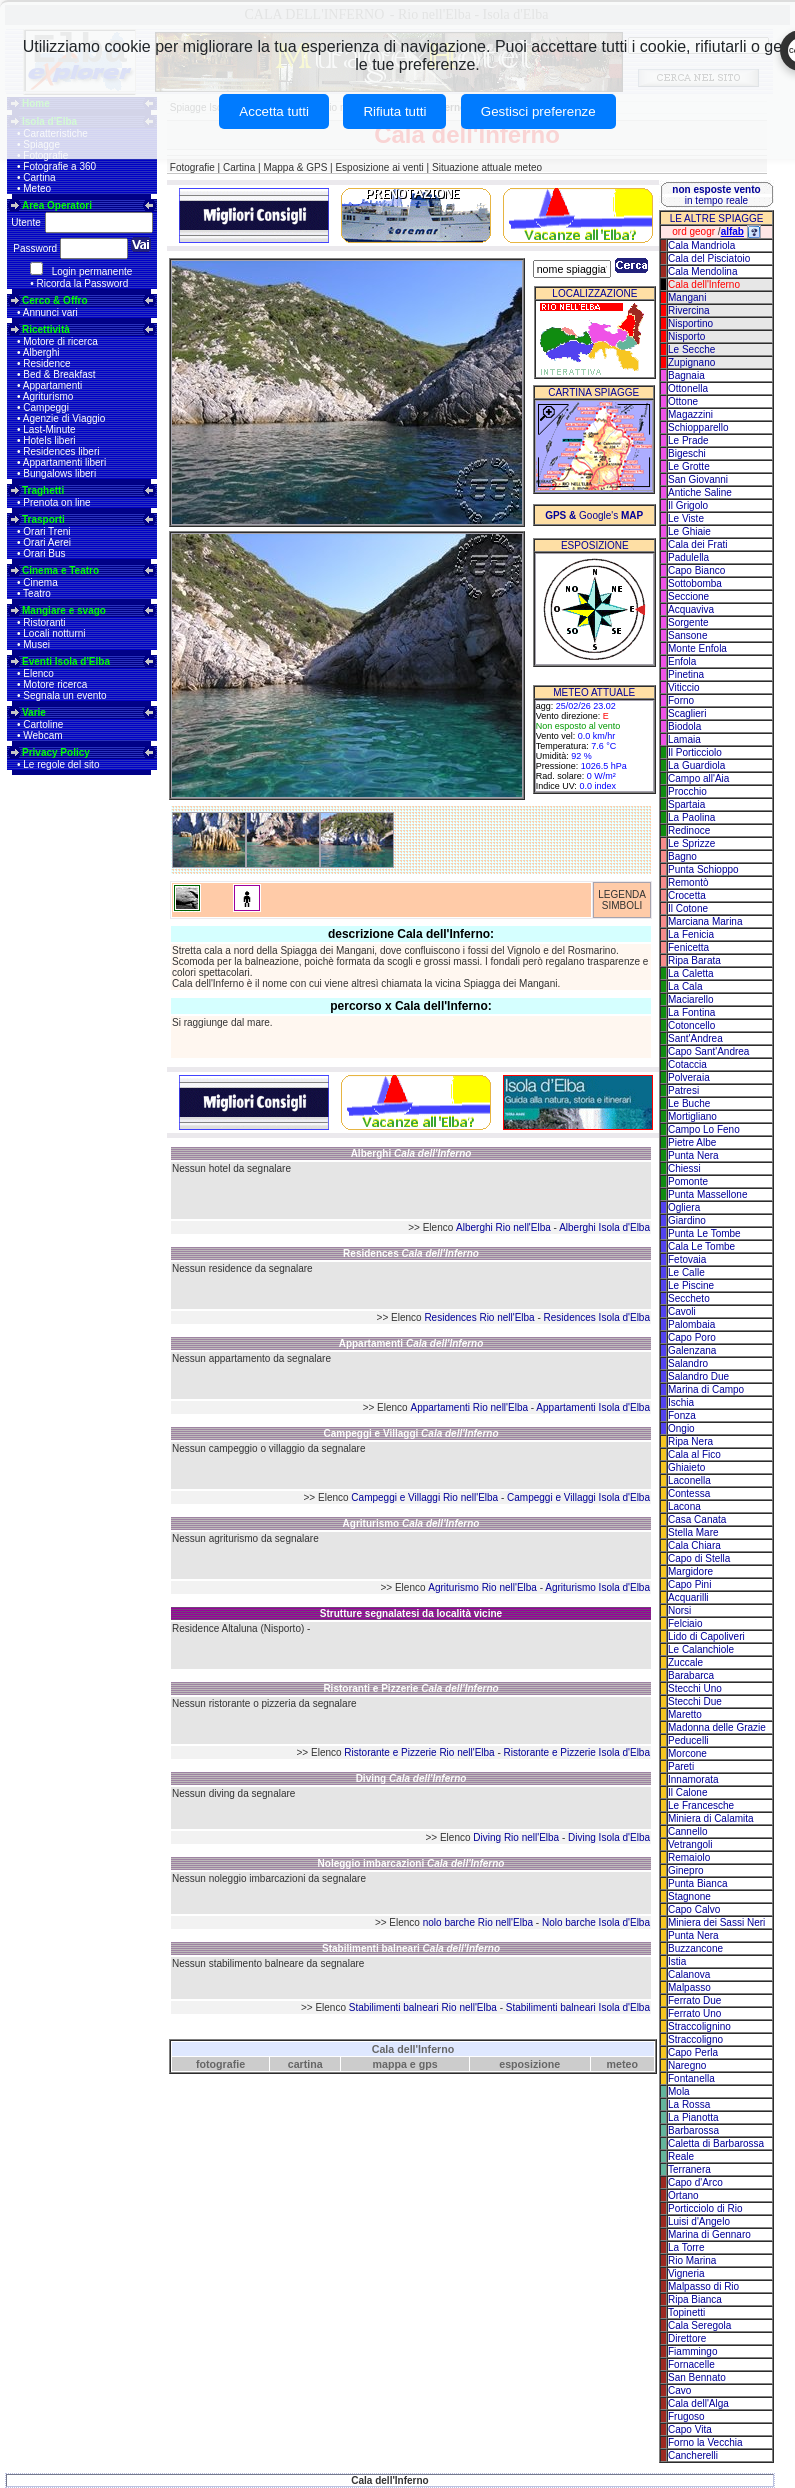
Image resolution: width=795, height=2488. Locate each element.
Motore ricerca (55, 684)
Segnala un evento (64, 695)
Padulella (688, 557)
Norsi (679, 1610)
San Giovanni (698, 479)
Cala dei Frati (697, 544)
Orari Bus (44, 553)
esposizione (529, 2064)
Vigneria (686, 2273)
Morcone (687, 1753)
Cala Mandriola (701, 245)
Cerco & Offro (55, 300)
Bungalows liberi (59, 473)
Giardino (687, 1220)
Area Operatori (57, 205)
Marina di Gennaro (709, 2234)
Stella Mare (693, 1532)
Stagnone (689, 1896)
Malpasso (689, 1987)
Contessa (689, 1493)
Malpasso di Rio (703, 2286)
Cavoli (682, 1311)
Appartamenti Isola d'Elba (593, 1407)
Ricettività (46, 329)
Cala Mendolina (703, 271)
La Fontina (691, 1012)
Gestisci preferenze (538, 111)
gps (428, 2064)
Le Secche (691, 349)
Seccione (688, 596)
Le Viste (686, 518)
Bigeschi (687, 453)
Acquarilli (688, 1597)
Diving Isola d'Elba (609, 1837)
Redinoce (689, 830)
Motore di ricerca (60, 341)
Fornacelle (691, 2364)
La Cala (685, 986)
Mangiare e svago (64, 610)
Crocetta (687, 895)
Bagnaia (686, 375)
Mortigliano (692, 1116)
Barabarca (691, 1675)
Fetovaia (687, 1259)
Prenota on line (56, 502)
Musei (36, 644)
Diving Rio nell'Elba (516, 1837)
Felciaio (685, 1623)
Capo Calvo (694, 1909)
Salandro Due (698, 1376)
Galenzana (692, 1350)
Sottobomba (695, 583)
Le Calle (686, 1272)
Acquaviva (691, 609)
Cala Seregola (699, 2325)
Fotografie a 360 (59, 166)
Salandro (688, 1363)
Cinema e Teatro (60, 570)
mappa (390, 2064)
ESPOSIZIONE (595, 545)
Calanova (689, 1974)
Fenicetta (688, 947)
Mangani (687, 297)
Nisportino (690, 323)
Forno (681, 700)
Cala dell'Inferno (413, 2049)
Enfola (682, 661)
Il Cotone (688, 908)
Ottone (683, 401)
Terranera (689, 2169)
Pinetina (686, 674)
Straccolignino (699, 2026)
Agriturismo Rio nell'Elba (482, 1587)
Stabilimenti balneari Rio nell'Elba (423, 2007)
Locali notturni (54, 633)
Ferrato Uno (694, 2013)
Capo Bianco (696, 570)
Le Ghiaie (689, 531)
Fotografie (192, 167)
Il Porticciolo (695, 752)
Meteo (37, 188)
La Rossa (689, 2104)
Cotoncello (691, 1025)
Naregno (687, 2065)
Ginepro (686, 1870)
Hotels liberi (49, 440)
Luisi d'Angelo (699, 2221)
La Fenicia (691, 934)
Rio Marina (692, 2260)
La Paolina (691, 817)
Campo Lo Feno (704, 1129)
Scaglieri (687, 713)
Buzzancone (695, 1948)
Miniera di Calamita (711, 1818)
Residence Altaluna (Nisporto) (238, 1628)
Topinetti (686, 2312)
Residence (46, 363)
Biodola (684, 726)
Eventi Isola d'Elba (66, 661)
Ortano (683, 2195)
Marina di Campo (706, 1389)
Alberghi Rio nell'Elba (503, 1227)
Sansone (687, 635)
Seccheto (689, 1298)
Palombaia (691, 1324)
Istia (677, 1961)
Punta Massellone (708, 1194)
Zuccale (685, 1662)
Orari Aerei (47, 542)
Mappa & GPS (295, 167)
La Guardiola (696, 765)
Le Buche (689, 1103)
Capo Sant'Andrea (708, 1051)
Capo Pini (689, 1584)
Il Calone (687, 1792)
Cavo (679, 2390)
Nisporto (686, 336)
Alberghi (41, 352)
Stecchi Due (695, 1701)
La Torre (686, 2247)
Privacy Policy (56, 752)
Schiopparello (698, 427)
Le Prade (688, 440)
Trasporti (43, 519)
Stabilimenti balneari (411, 1948)
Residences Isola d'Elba (597, 1317)
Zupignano (691, 362)
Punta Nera (693, 1155)
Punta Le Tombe (704, 1233)
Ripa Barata (694, 960)
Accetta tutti (274, 111)
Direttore (687, 2338)
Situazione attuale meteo (487, 167)
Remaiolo (689, 1857)
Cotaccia (687, 1064)
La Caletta (691, 973)
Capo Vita (690, 2429)
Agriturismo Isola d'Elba (597, 1587)
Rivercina (689, 310)
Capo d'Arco (695, 2182)
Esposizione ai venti (379, 167)
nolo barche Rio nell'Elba (478, 1922)
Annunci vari (50, 312)
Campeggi (46, 407)
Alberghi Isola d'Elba (604, 1227)
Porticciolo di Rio (705, 2208)
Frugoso (686, 2416)
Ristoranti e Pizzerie (410, 1688)
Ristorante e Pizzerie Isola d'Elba (577, 1752)
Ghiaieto (686, 1467)
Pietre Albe (692, 1142)
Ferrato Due (694, 2000)
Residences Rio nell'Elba (479, 1317)
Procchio (687, 791)
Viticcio (684, 687)
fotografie (220, 2064)
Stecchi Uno (695, 1688)
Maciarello (691, 999)
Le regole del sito (61, 764)
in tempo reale (716, 195)
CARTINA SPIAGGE (593, 392)
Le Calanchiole (701, 1649)
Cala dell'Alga (698, 2403)
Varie (34, 712)
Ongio (681, 1428)
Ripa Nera (690, 1441)
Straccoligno (695, 2039)
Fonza (682, 1415)
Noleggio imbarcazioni (411, 1863)
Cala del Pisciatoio (709, 258)
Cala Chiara (694, 1545)
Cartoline (43, 724)
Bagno (682, 856)
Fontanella (691, 2078)
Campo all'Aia (698, 778)
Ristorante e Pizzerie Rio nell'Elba (419, 1752)
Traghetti (43, 490)
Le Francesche (701, 1805)
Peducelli (688, 1740)
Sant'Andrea (695, 1038)
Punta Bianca (698, 1883)
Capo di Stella (699, 1558)
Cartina (39, 177)
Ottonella (688, 388)
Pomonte (688, 1181)
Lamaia (684, 739)
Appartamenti (52, 385)
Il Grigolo (688, 505)
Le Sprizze (691, 843)
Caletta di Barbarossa (716, 2143)
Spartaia (686, 804)
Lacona (684, 1506)
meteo (622, 2064)
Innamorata (693, 1779)
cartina (305, 2064)
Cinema (40, 582)
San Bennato (697, 2377)
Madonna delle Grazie (717, 1727)
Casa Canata (697, 1519)
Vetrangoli (690, 1844)
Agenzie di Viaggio (64, 418)
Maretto (685, 1714)
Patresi (683, 1090)
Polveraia (689, 1077)
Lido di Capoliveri (706, 1636)
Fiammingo (692, 2351)
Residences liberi (61, 451)
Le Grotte (689, 466)
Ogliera (684, 1207)
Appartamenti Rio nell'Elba (469, 1407)
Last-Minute (49, 429)
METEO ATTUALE (594, 692)
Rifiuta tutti (394, 111)
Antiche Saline (700, 492)
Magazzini (690, 414)
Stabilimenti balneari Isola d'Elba (578, 2007)
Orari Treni (46, 531)
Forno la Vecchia (705, 2442)
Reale (681, 2156)
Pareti (681, 1766)
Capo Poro (692, 1337)
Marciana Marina (705, 921)
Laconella (689, 1480)
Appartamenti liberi (64, 462)
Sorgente (688, 622)
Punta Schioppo (703, 869)
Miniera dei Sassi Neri (716, 1922)
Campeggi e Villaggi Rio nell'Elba (424, 1497)
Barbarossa (693, 2130)
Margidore (690, 1571)
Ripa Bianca (695, 2299)
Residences (411, 1253)
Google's (594, 515)
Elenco (38, 673)
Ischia (681, 1402)
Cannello (687, 1831)
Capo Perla (693, 2052)
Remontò (688, 882)
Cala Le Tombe (701, 1246)
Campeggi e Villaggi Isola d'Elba (578, 1497)
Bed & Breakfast (59, 374)
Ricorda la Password (83, 283)
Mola (679, 2091)
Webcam (42, 735)
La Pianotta (693, 2117)
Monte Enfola (697, 648)
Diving (411, 1778)
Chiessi (684, 1168)
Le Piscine (691, 1285)
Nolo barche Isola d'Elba (596, 1922)
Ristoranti (44, 622)
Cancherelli (693, 2455)
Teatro (37, 593)
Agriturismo (48, 396)
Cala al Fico (694, 1454)
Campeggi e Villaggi (410, 1433)
